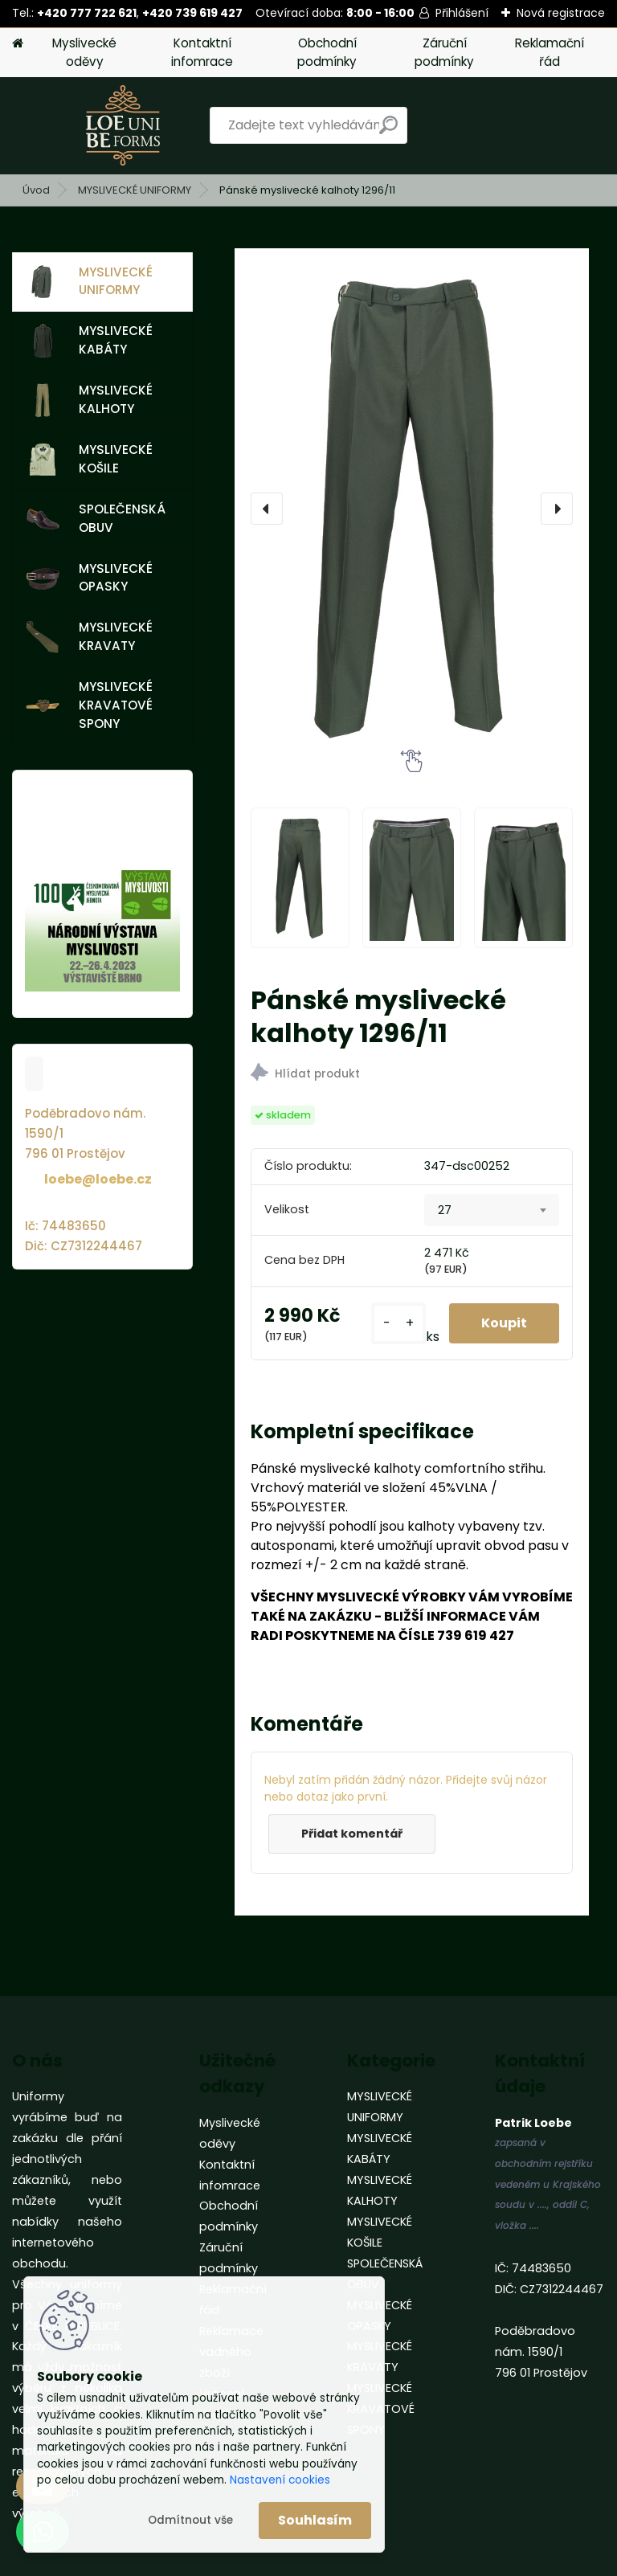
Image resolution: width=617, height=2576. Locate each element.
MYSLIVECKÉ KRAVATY (89, 636)
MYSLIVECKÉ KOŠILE (89, 458)
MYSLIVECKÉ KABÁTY (89, 340)
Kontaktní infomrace (202, 52)
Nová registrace (561, 13)
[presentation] (267, 509)
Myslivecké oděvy (84, 52)
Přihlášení (461, 13)
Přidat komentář (351, 1834)
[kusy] (398, 1324)
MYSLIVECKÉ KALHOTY (89, 399)
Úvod (36, 190)
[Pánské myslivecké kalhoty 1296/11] (412, 509)
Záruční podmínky (444, 52)
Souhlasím (315, 2520)
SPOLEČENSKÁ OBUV (95, 518)
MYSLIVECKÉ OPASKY (89, 577)
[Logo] (122, 125)
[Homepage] (17, 43)
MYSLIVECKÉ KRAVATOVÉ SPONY (89, 705)
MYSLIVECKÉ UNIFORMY (134, 190)
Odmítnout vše (190, 2520)
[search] (388, 131)
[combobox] (491, 1210)
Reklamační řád (549, 52)
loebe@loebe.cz (98, 1179)
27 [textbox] (445, 1210)
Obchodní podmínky (327, 52)
